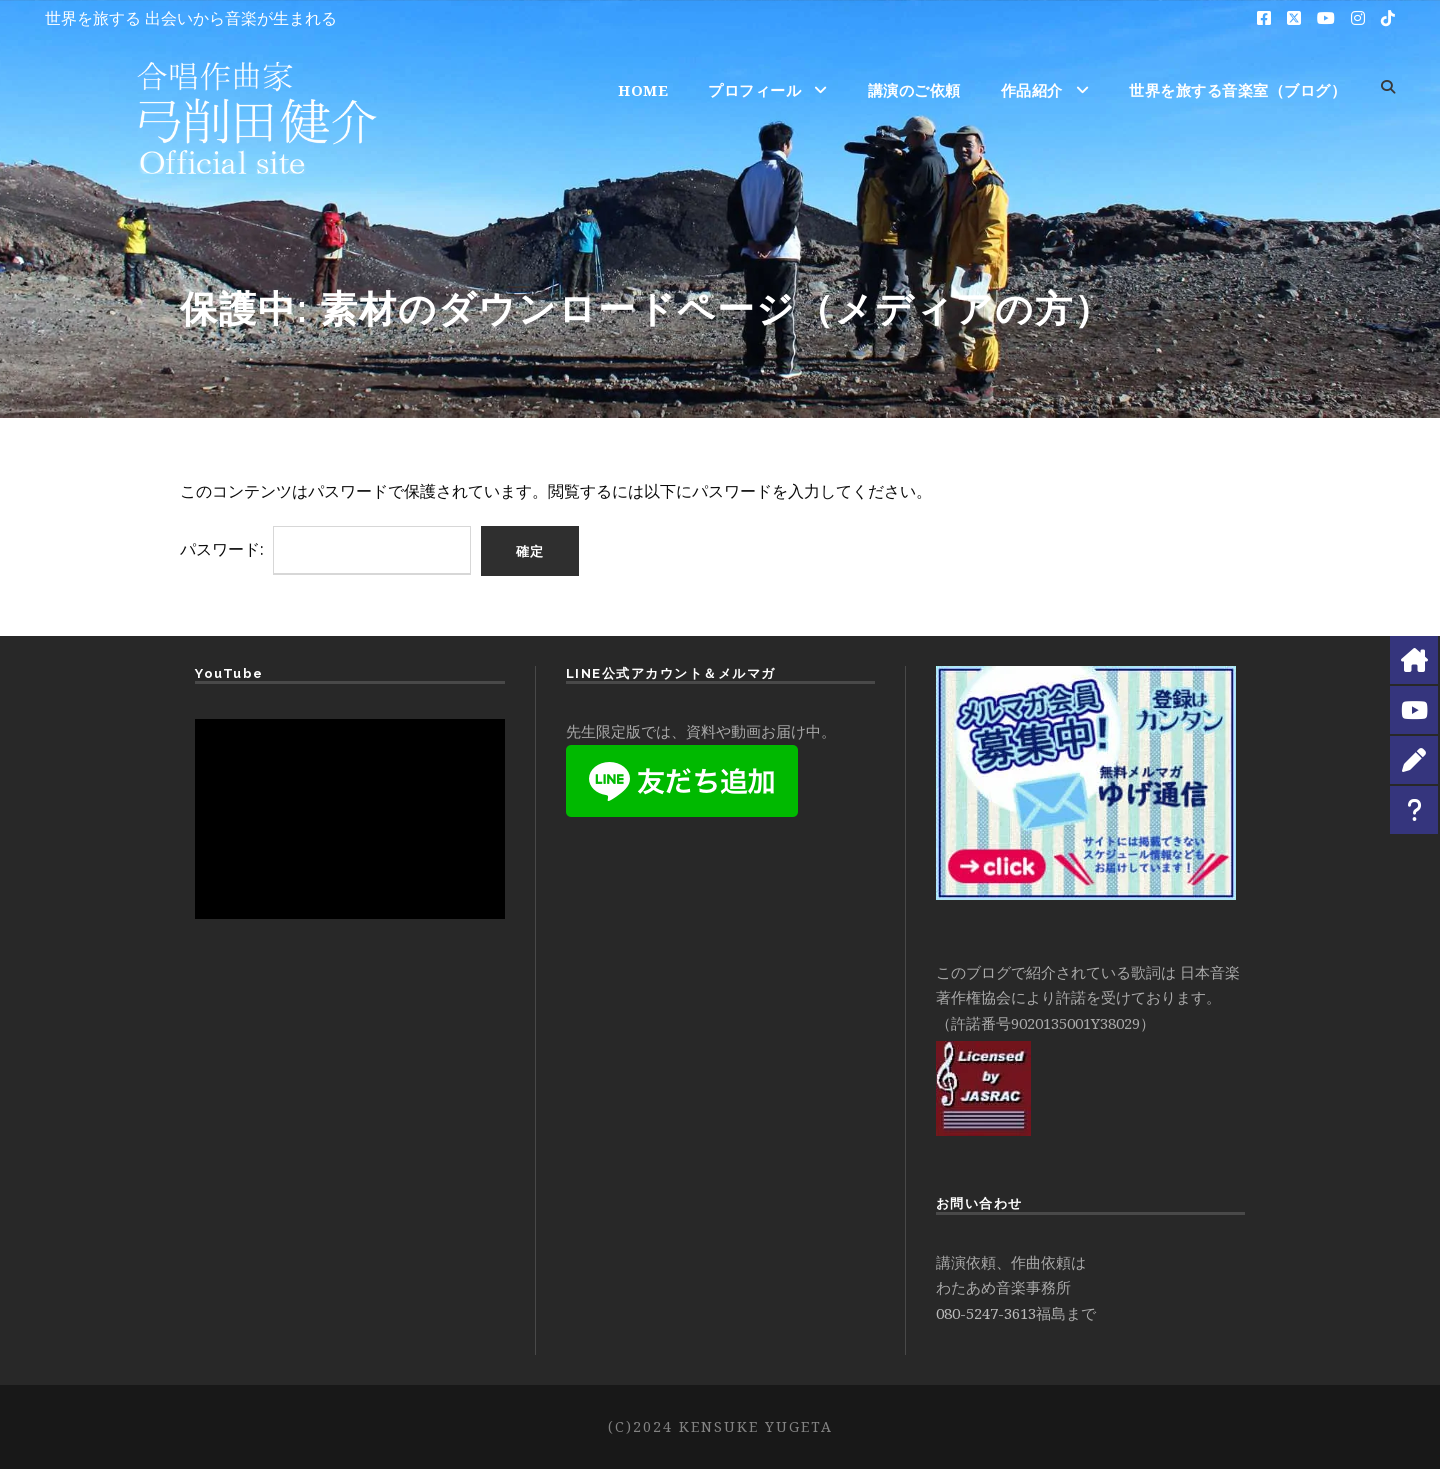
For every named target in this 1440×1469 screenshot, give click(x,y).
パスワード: (325, 549)
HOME (643, 90)
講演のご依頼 (914, 90)
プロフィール (754, 90)
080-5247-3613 (986, 1313)
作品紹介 (1032, 90)
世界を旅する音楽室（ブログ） (1237, 90)
